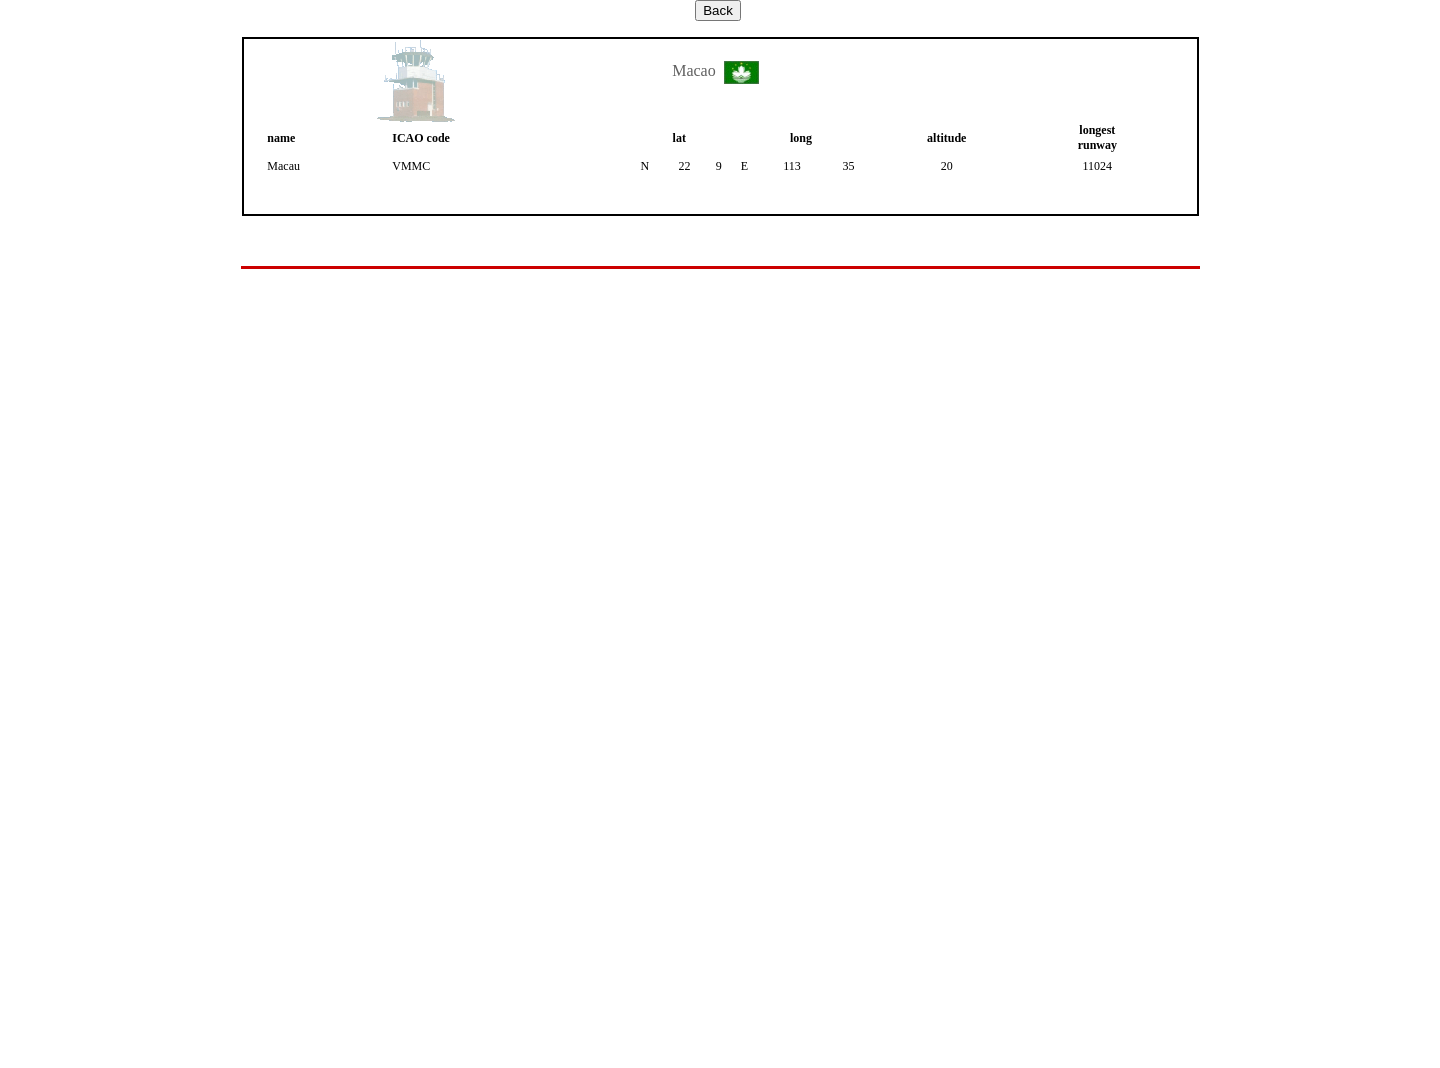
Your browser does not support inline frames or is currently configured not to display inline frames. (720, 689)
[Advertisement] (720, 315)
